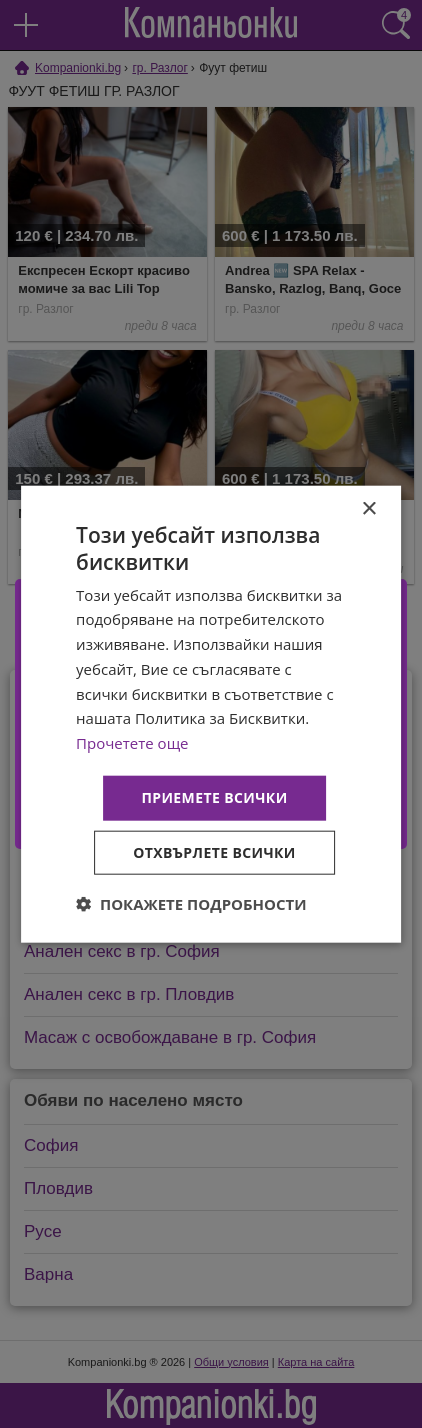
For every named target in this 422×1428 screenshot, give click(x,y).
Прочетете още (132, 743)
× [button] (368, 509)
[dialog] (211, 714)
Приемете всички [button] (214, 797)
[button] (191, 903)
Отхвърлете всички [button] (214, 851)
